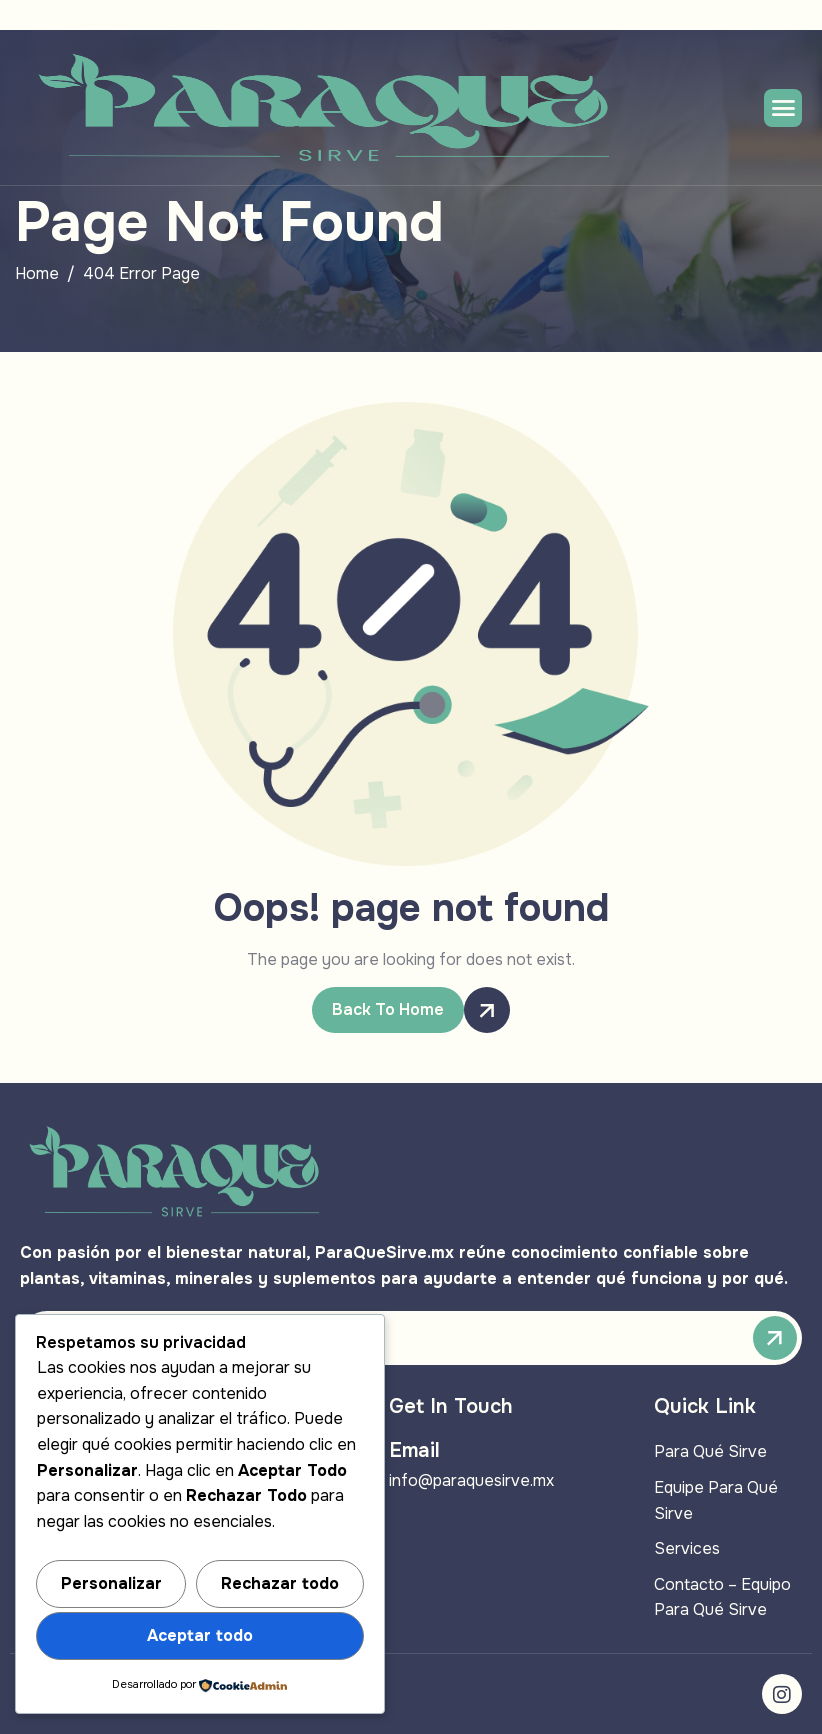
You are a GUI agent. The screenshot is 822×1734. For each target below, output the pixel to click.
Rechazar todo (280, 1583)
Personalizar (111, 1583)
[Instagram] (782, 1694)
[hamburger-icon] (783, 108)
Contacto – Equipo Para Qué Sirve (722, 1597)
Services (687, 1548)
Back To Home (398, 1010)
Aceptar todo (200, 1635)
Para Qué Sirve (710, 1451)
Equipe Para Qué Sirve (716, 1500)
